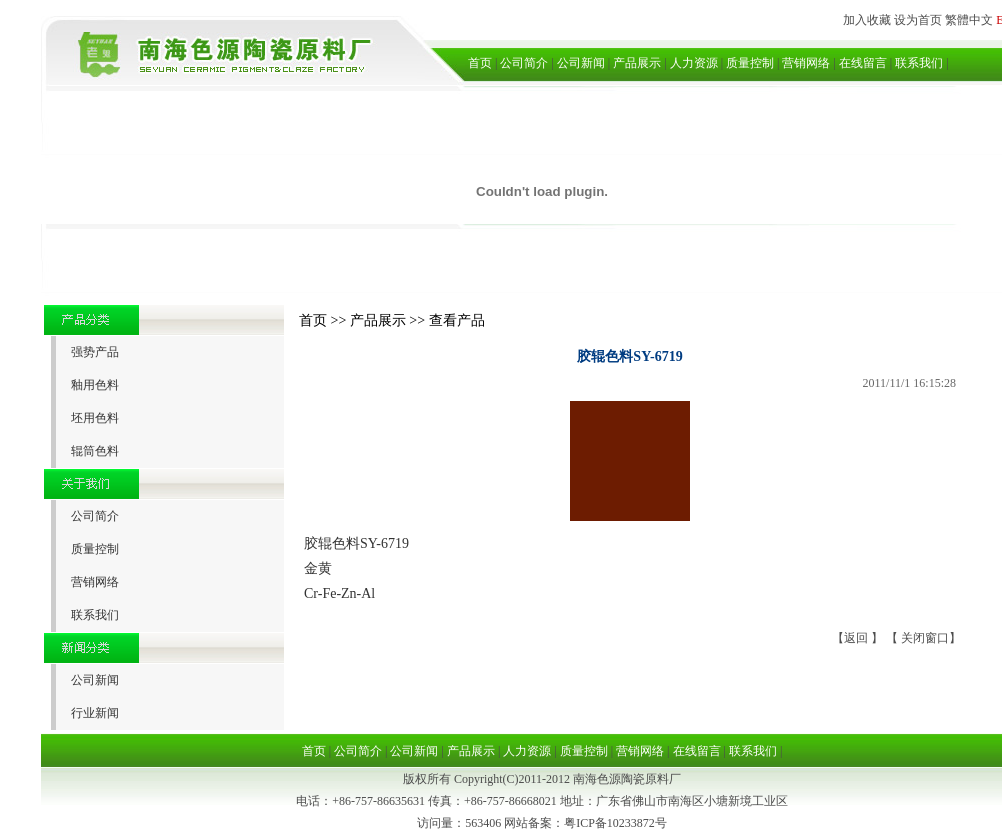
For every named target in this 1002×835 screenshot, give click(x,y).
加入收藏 (867, 20)
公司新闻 (581, 63)
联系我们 (919, 63)
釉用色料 (95, 385)
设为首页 (918, 20)
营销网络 (806, 63)
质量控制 (750, 63)
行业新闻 (95, 713)
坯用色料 (95, 418)
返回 (857, 638)
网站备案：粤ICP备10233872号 (585, 823)
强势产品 (95, 352)
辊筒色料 (95, 451)
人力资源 (694, 63)
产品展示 (637, 63)
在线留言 (863, 63)
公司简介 (524, 63)
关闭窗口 (925, 638)
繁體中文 (969, 20)
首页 (480, 63)
